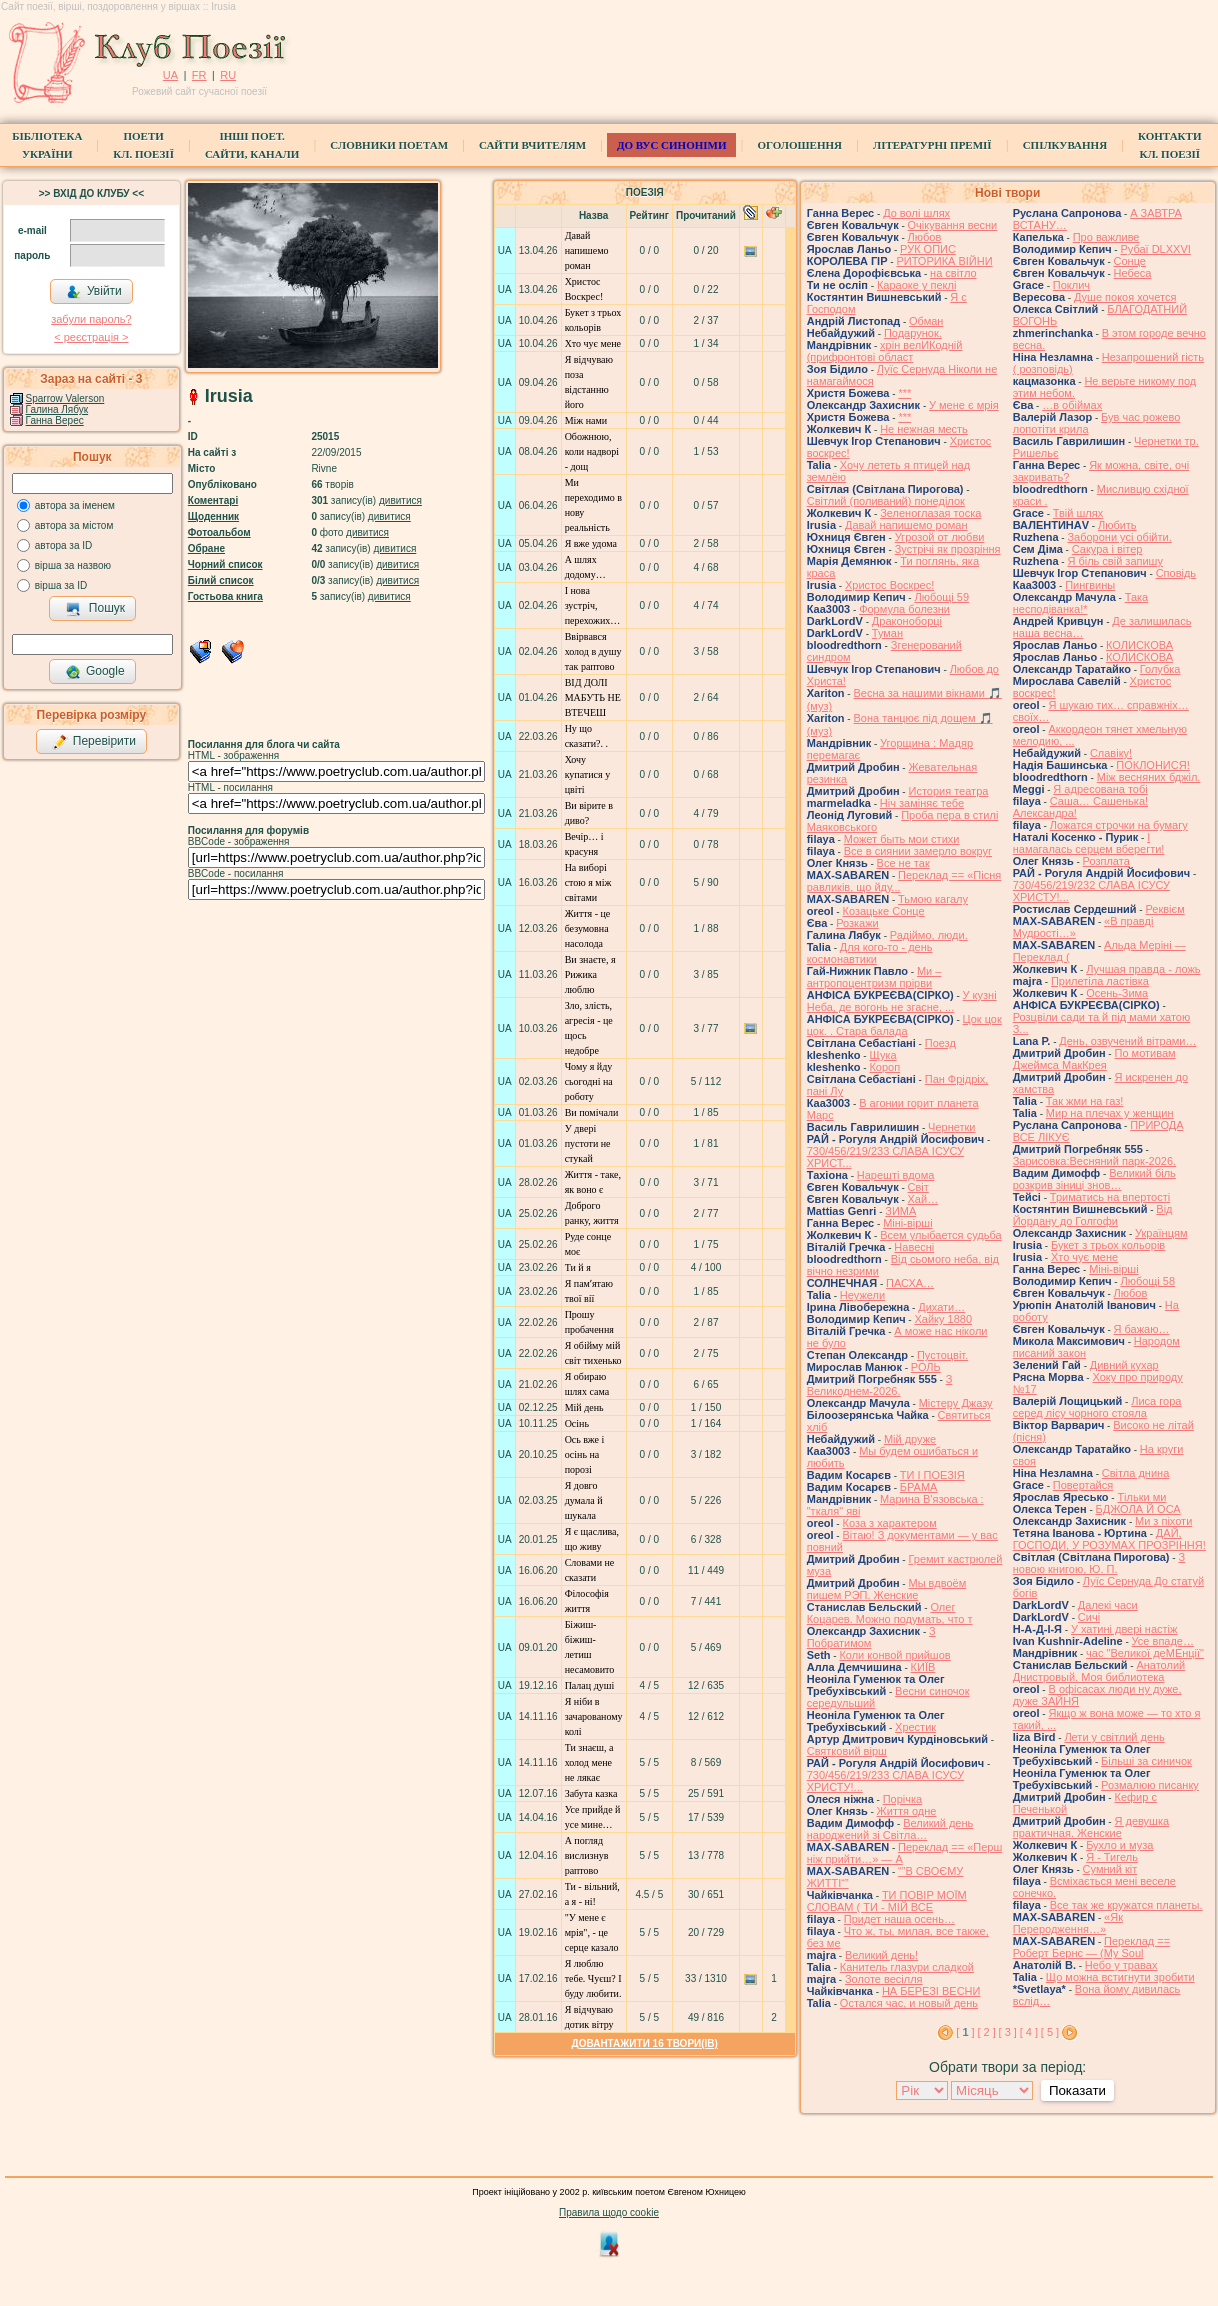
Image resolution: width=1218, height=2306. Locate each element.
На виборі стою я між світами (588, 882)
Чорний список (225, 564)
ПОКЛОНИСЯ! (1152, 765)
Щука (882, 1055)
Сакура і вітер (1107, 549)
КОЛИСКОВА (1139, 645)
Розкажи (857, 923)
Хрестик (915, 1727)
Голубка (1160, 669)
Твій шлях (1078, 513)
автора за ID (64, 545)
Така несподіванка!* (1081, 603)
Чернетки (951, 1127)
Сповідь (1176, 573)
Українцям (1161, 1233)
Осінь (577, 1423)
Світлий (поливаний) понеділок (886, 501)
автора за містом (74, 525)
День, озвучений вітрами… (1127, 1041)
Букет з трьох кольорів (1108, 1245)
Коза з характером (889, 1523)
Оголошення (799, 145)
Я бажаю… (1142, 1329)
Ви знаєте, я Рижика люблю (590, 974)
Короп (884, 1067)
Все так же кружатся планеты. (1126, 1905)
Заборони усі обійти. (1119, 537)
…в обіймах (1072, 405)
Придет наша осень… (899, 1919)
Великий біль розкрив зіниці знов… (1094, 1179)
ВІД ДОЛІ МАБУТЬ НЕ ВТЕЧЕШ (593, 697)
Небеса (1133, 273)
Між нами (586, 420)
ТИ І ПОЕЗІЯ (932, 1475)
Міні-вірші (907, 1223)
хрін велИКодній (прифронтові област (885, 351)
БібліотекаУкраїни (47, 145)
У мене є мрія (964, 405)
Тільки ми (1141, 1497)
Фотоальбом (219, 532)
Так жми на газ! (1084, 1101)
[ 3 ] (1008, 2032)
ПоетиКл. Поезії (143, 145)
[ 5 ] (1050, 2032)
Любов (925, 237)
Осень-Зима (1117, 993)
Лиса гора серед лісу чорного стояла (1097, 1407)
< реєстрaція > (91, 337)
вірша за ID (61, 585)
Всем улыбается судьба (940, 1235)
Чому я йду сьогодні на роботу (589, 1081)
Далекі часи (1108, 1605)
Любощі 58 (1147, 1281)
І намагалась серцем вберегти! (1089, 843)
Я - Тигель (1112, 1857)
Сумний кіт (1110, 1869)
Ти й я (578, 1267)
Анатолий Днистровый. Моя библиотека (1099, 1671)
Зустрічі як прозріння (948, 549)
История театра (948, 791)
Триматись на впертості (1110, 1197)
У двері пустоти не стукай (588, 1143)
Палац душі (590, 1685)
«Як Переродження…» (1068, 1923)
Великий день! (881, 1955)
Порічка (903, 1799)
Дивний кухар (1124, 1365)
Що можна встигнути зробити (1120, 1977)
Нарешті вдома (896, 1175)
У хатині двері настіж (1124, 1629)
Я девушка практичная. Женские (1091, 1827)
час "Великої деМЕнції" (1145, 1653)
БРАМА (919, 1487)
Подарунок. (913, 333)
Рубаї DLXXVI (1155, 249)
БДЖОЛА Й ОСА (1138, 1509)
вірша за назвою (73, 565)
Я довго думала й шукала (584, 1500)
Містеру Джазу (956, 1403)
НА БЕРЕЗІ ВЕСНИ (931, 1991)
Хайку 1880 (943, 1319)
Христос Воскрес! (889, 585)
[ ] (965, 2032)
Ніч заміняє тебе (922, 803)
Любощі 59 (941, 597)
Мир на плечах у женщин (1110, 1113)
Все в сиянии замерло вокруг (918, 851)
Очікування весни (953, 225)
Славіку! (1111, 753)
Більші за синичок (1146, 1761)
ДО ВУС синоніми (671, 145)
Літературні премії (932, 145)
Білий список (221, 580)
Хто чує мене (593, 343)
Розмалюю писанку (1150, 1785)
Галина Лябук (57, 409)
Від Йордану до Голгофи (1093, 1215)
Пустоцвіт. (942, 1355)
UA (170, 75)
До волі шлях (916, 213)
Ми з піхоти (1163, 1521)
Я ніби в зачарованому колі (594, 1716)
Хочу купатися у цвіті (588, 774)
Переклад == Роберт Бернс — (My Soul (1091, 1947)
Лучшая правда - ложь (1143, 969)
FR (199, 75)
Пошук (95, 609)
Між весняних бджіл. (1149, 777)
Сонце (1130, 261)
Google (95, 672)
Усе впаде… (1163, 1641)
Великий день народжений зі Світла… (890, 1829)
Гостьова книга (225, 596)
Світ (918, 1187)
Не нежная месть (924, 429)
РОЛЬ (926, 1367)
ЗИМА (900, 1211)
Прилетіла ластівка (1100, 981)
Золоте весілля (884, 1979)
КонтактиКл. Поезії (1169, 145)
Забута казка (591, 1793)
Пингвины (1090, 585)
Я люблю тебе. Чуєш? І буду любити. (593, 1978)
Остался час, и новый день (909, 2003)
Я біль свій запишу (1115, 561)
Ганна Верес (55, 420)
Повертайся (1083, 1485)
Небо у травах (1121, 1965)
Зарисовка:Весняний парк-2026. (1094, 1161)
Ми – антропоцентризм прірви (874, 977)
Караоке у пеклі (916, 285)
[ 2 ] (986, 2032)
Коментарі (213, 500)
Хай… (923, 1199)
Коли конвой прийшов (894, 1655)
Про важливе (1106, 237)
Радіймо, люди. (929, 935)
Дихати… (941, 1307)
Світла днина (1135, 1473)
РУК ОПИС (928, 249)
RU (228, 75)
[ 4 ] (1029, 2032)
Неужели (862, 1295)
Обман (926, 321)
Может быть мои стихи (902, 839)
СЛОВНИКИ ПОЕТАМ (389, 145)
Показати (1077, 2090)
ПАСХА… (910, 1283)
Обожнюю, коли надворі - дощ (592, 451)
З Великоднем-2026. (880, 1385)
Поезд (940, 1043)
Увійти (94, 292)
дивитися (400, 500)
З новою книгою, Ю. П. (1099, 1563)
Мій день (584, 1407)
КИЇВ (923, 1667)
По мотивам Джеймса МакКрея (1094, 1059)
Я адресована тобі (1100, 789)
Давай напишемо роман (587, 250)
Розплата (1106, 861)
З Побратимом (871, 1637)
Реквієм (1164, 909)
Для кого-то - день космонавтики (870, 953)
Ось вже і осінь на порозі (585, 1454)
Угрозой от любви (940, 537)
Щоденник (213, 516)
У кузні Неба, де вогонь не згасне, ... (902, 1001)
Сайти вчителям (532, 145)
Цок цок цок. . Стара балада (904, 1025)
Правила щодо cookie (609, 2212)
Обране (206, 548)
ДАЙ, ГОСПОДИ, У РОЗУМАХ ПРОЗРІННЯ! (1109, 1539)
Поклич (1071, 285)
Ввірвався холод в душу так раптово (593, 651)
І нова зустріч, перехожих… (593, 605)
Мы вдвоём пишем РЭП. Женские (887, 1589)
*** (904, 393)
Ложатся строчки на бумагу (1119, 825)
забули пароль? (91, 319)
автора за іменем (75, 505)
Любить (1117, 525)
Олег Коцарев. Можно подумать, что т (890, 1613)
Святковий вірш (847, 1751)
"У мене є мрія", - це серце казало (592, 1932)
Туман (887, 633)
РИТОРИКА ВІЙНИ (944, 261)
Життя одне (907, 1811)
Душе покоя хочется (1125, 297)
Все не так (903, 863)
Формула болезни (904, 609)
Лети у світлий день (1114, 1737)
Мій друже (910, 1439)
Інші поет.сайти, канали (252, 145)
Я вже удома (591, 543)
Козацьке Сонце (883, 911)
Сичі (1089, 1617)
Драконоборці (907, 621)
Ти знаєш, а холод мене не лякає (589, 1762)
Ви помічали (592, 1112)
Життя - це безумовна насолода (588, 928)
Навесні (914, 1247)
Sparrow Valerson (65, 398)
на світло (953, 273)
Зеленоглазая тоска (930, 513)
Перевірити (94, 742)
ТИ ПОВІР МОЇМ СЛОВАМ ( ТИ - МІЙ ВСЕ (887, 1901)
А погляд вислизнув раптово (587, 1855)
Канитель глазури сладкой (907, 1967)
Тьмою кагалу (933, 899)
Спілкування (1065, 145)
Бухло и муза (1119, 1845)
